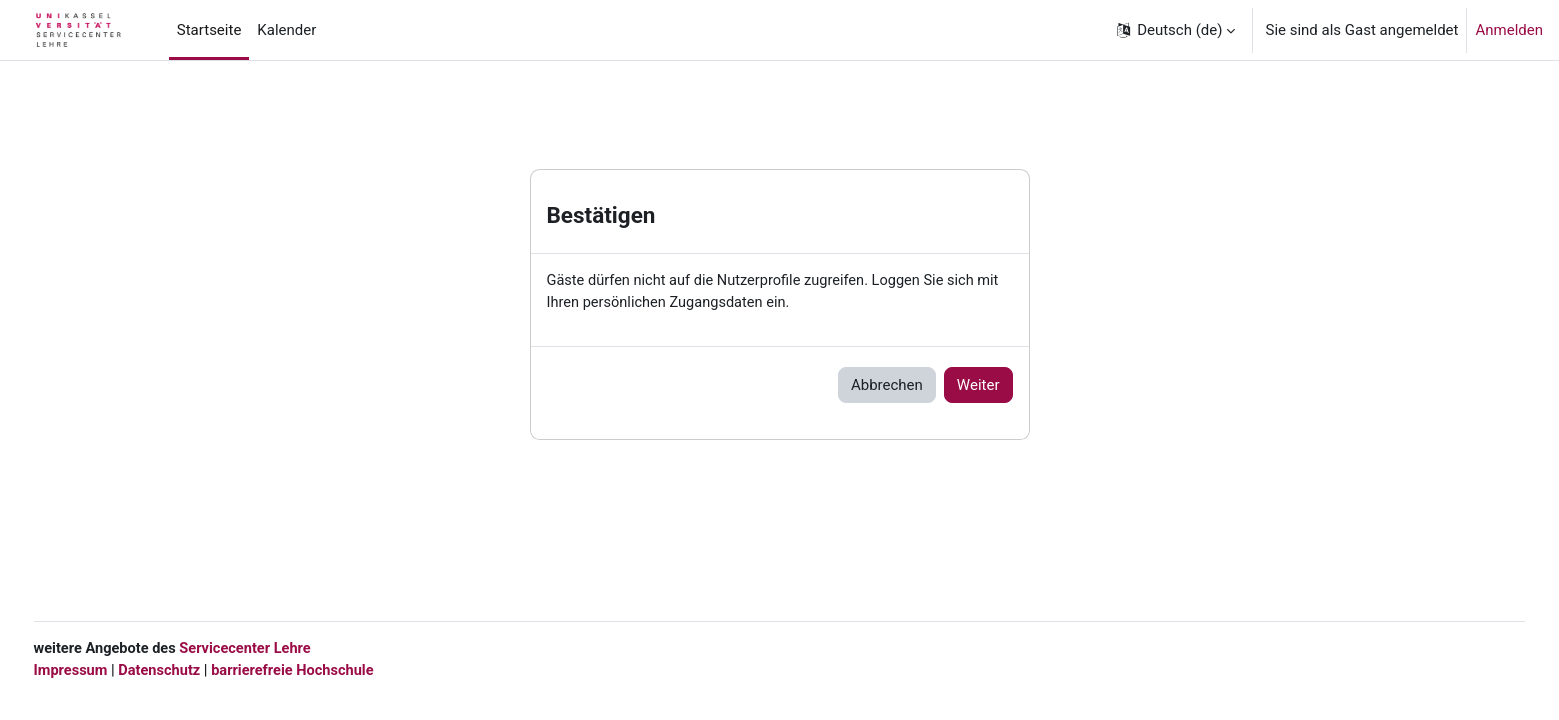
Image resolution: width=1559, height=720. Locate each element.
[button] (1175, 30)
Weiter (978, 386)
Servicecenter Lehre (286, 648)
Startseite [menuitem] (209, 30)
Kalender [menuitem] (286, 30)
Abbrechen (887, 386)
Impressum (109, 670)
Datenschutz (200, 670)
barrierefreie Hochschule (337, 670)
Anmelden (1509, 30)
